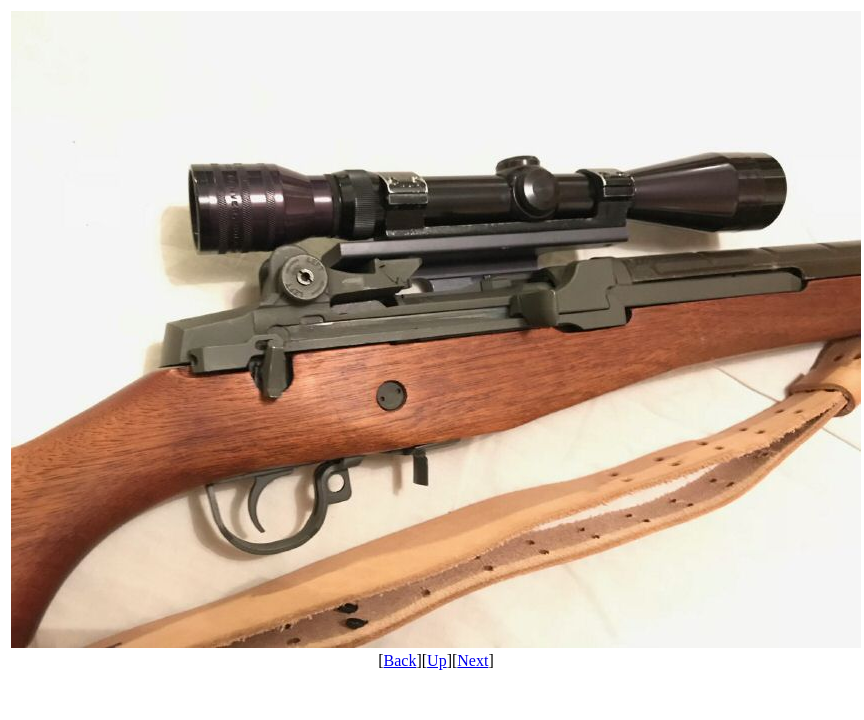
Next (472, 660)
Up (437, 660)
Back (400, 660)
